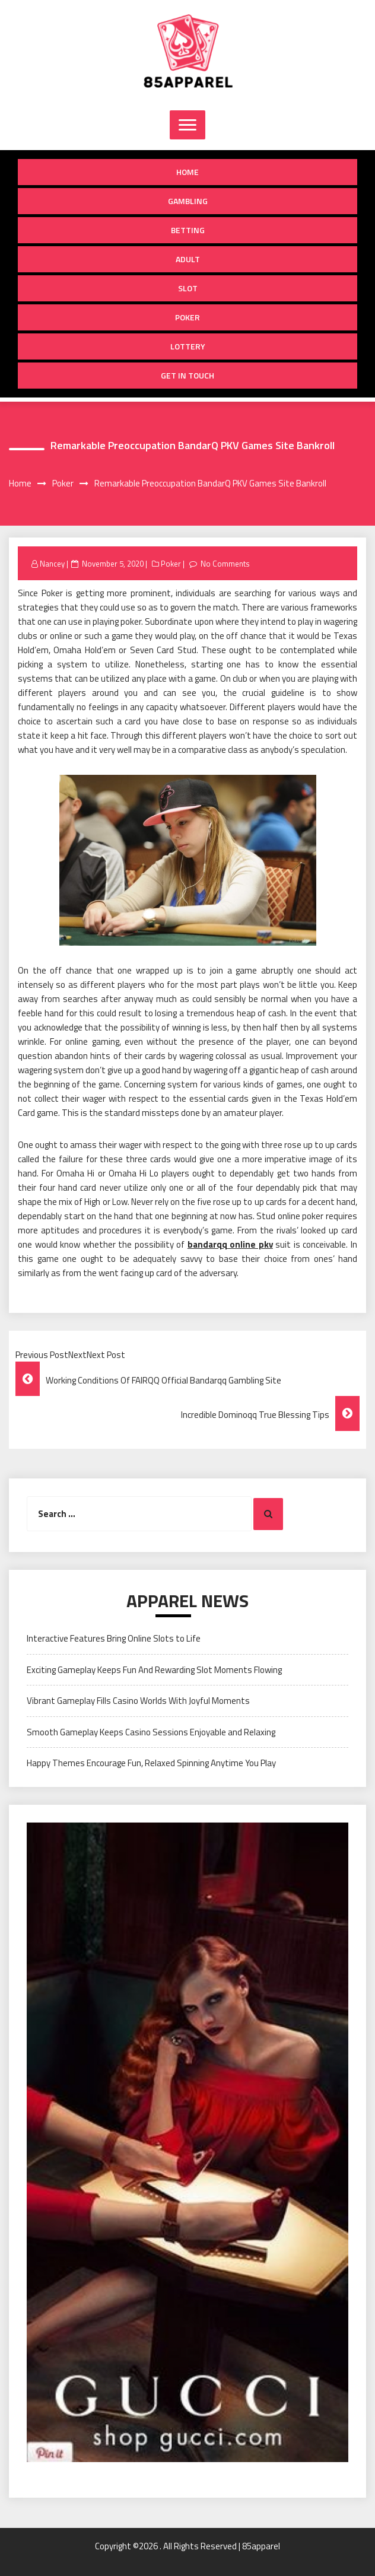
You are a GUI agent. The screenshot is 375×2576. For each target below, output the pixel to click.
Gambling (188, 201)
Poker (187, 317)
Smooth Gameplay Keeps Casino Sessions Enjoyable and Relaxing (151, 1732)
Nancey (52, 564)
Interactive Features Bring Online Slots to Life (114, 1638)
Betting (188, 230)
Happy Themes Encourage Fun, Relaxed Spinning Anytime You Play (151, 1763)
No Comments (225, 564)
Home (187, 172)
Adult (188, 259)
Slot (188, 288)
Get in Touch (187, 375)
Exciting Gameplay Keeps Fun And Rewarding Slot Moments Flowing (154, 1670)
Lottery (187, 346)
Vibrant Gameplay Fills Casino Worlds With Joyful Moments (138, 1700)
